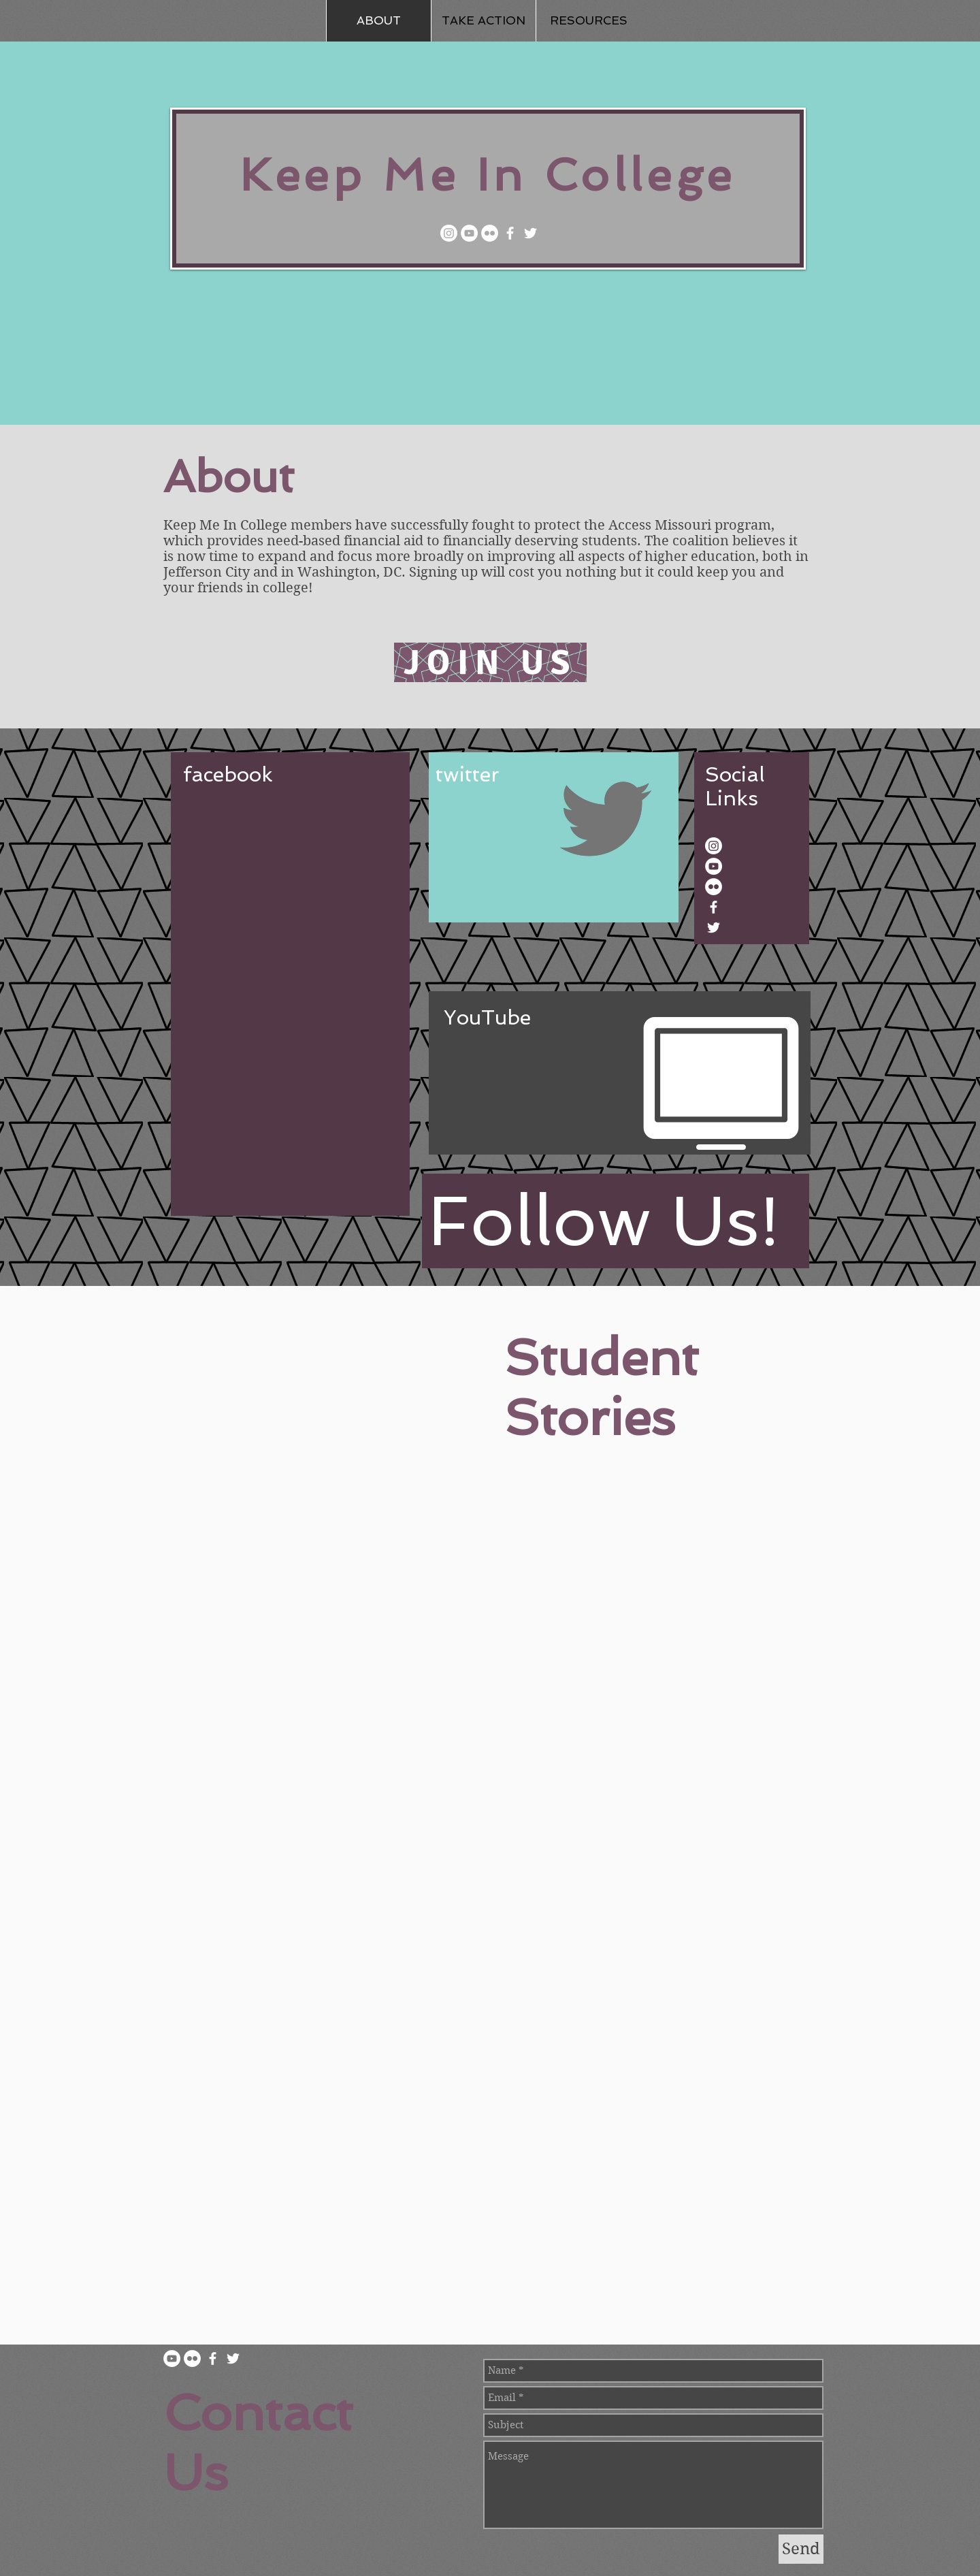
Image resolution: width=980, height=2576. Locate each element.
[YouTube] (469, 233)
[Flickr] (489, 233)
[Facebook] (510, 233)
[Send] (801, 2549)
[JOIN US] (490, 662)
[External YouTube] (320, 1401)
